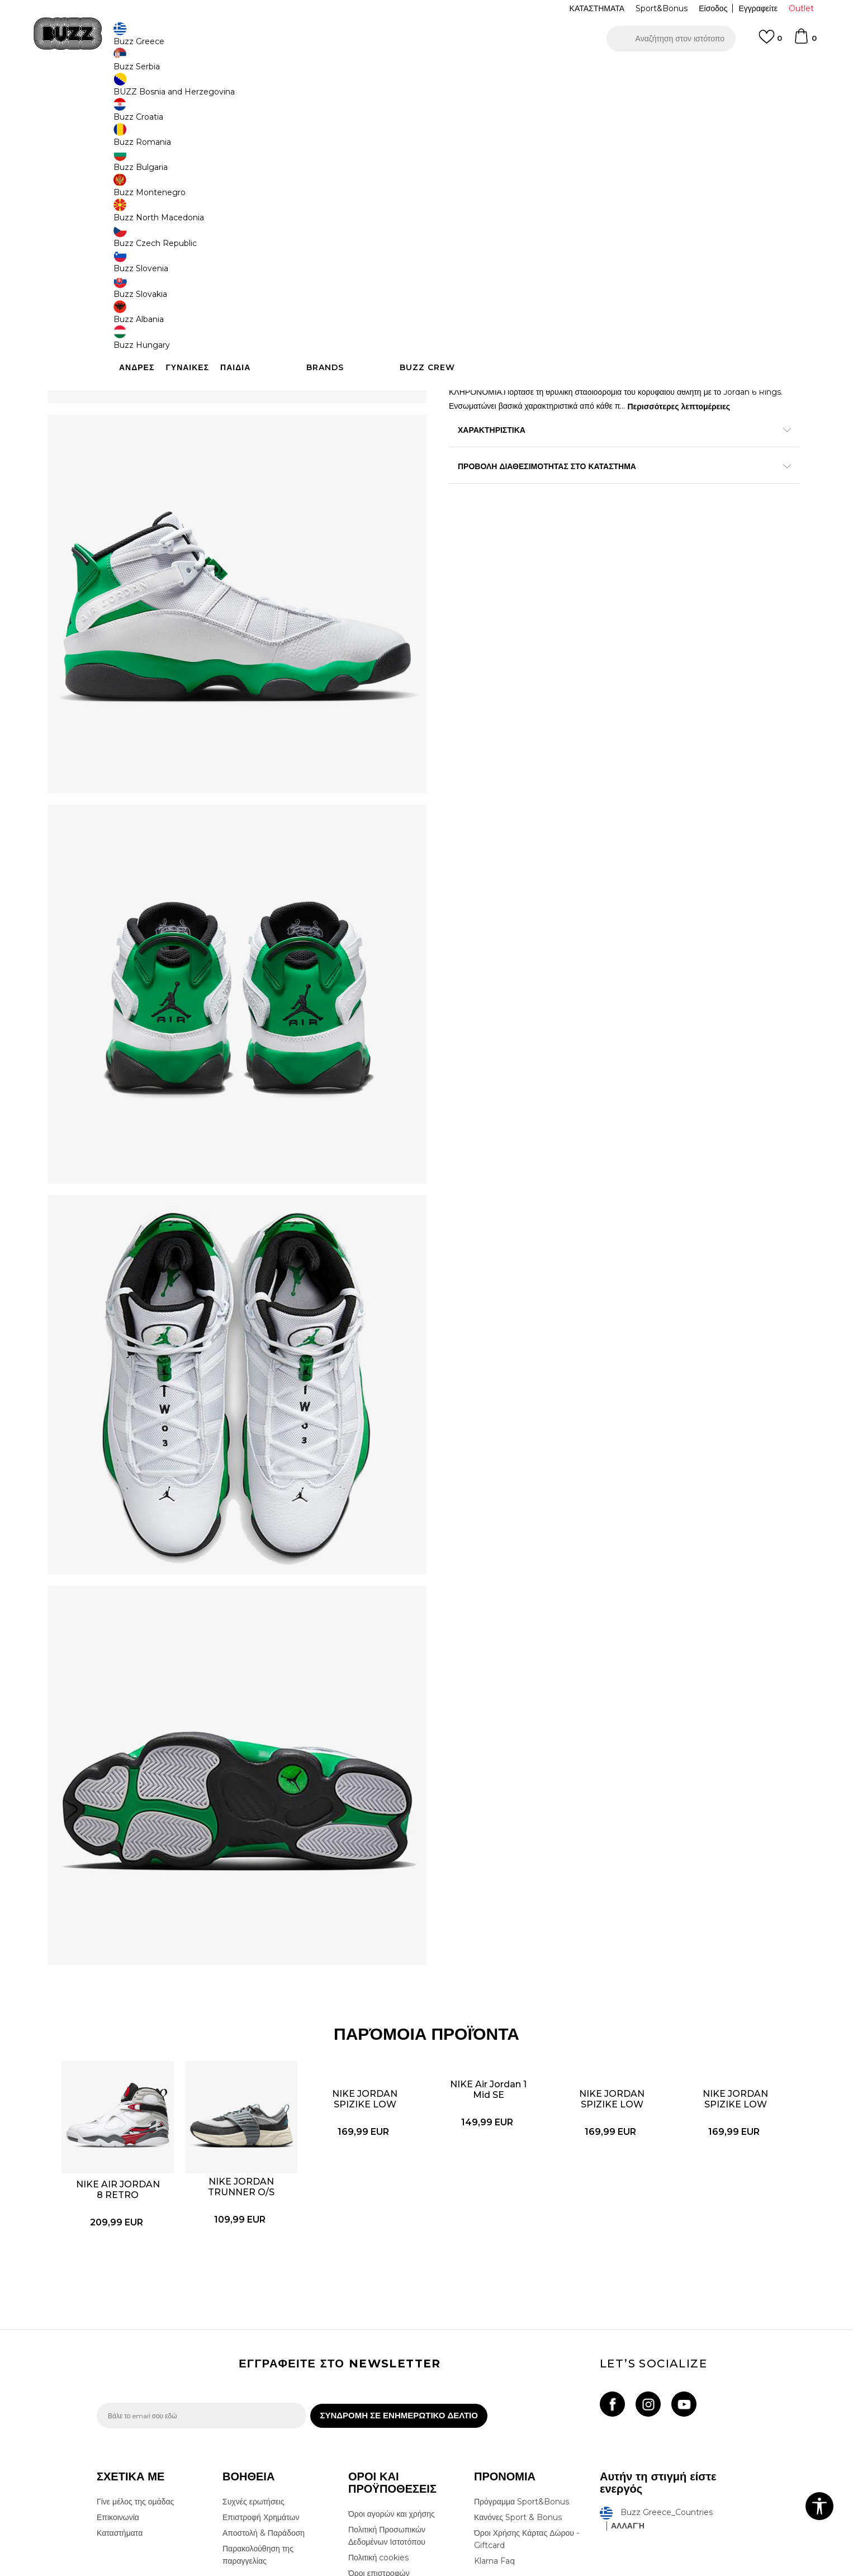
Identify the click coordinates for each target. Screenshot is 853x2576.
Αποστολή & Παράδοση (263, 2392)
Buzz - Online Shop (128, 90)
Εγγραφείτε (758, 8)
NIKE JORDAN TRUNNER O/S (266, 2021)
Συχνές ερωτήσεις (253, 2361)
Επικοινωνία (118, 2376)
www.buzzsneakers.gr (178, 2570)
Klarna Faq (494, 2420)
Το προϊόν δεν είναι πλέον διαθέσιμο (535, 275)
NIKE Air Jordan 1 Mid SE (481, 1958)
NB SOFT (283, 2570)
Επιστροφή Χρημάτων (260, 2376)
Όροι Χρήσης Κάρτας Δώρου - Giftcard (526, 2398)
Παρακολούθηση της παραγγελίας (257, 2414)
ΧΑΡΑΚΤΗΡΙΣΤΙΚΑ (594, 497)
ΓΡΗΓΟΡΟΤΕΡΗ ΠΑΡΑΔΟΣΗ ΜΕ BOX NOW (393, 72)
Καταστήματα (120, 2392)
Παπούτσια (219, 90)
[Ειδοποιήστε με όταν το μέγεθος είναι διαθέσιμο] (465, 185)
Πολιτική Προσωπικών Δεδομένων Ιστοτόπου (386, 2395)
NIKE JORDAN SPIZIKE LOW (373, 1949)
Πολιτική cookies (378, 2417)
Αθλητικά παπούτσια (274, 90)
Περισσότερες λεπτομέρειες (513, 474)
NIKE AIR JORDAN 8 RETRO (159, 2029)
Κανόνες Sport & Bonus (518, 2376)
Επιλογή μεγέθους (480, 167)
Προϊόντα (182, 90)
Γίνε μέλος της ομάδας (135, 2361)
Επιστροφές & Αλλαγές (388, 2448)
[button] (671, 38)
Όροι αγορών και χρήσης (391, 2373)
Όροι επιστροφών (379, 2432)
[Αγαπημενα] (770, 42)
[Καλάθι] (805, 41)
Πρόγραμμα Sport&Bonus (521, 2361)
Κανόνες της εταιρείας (386, 2464)
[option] (426, 72)
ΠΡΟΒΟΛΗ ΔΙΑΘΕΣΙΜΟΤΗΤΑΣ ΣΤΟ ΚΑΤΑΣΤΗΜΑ (594, 533)
